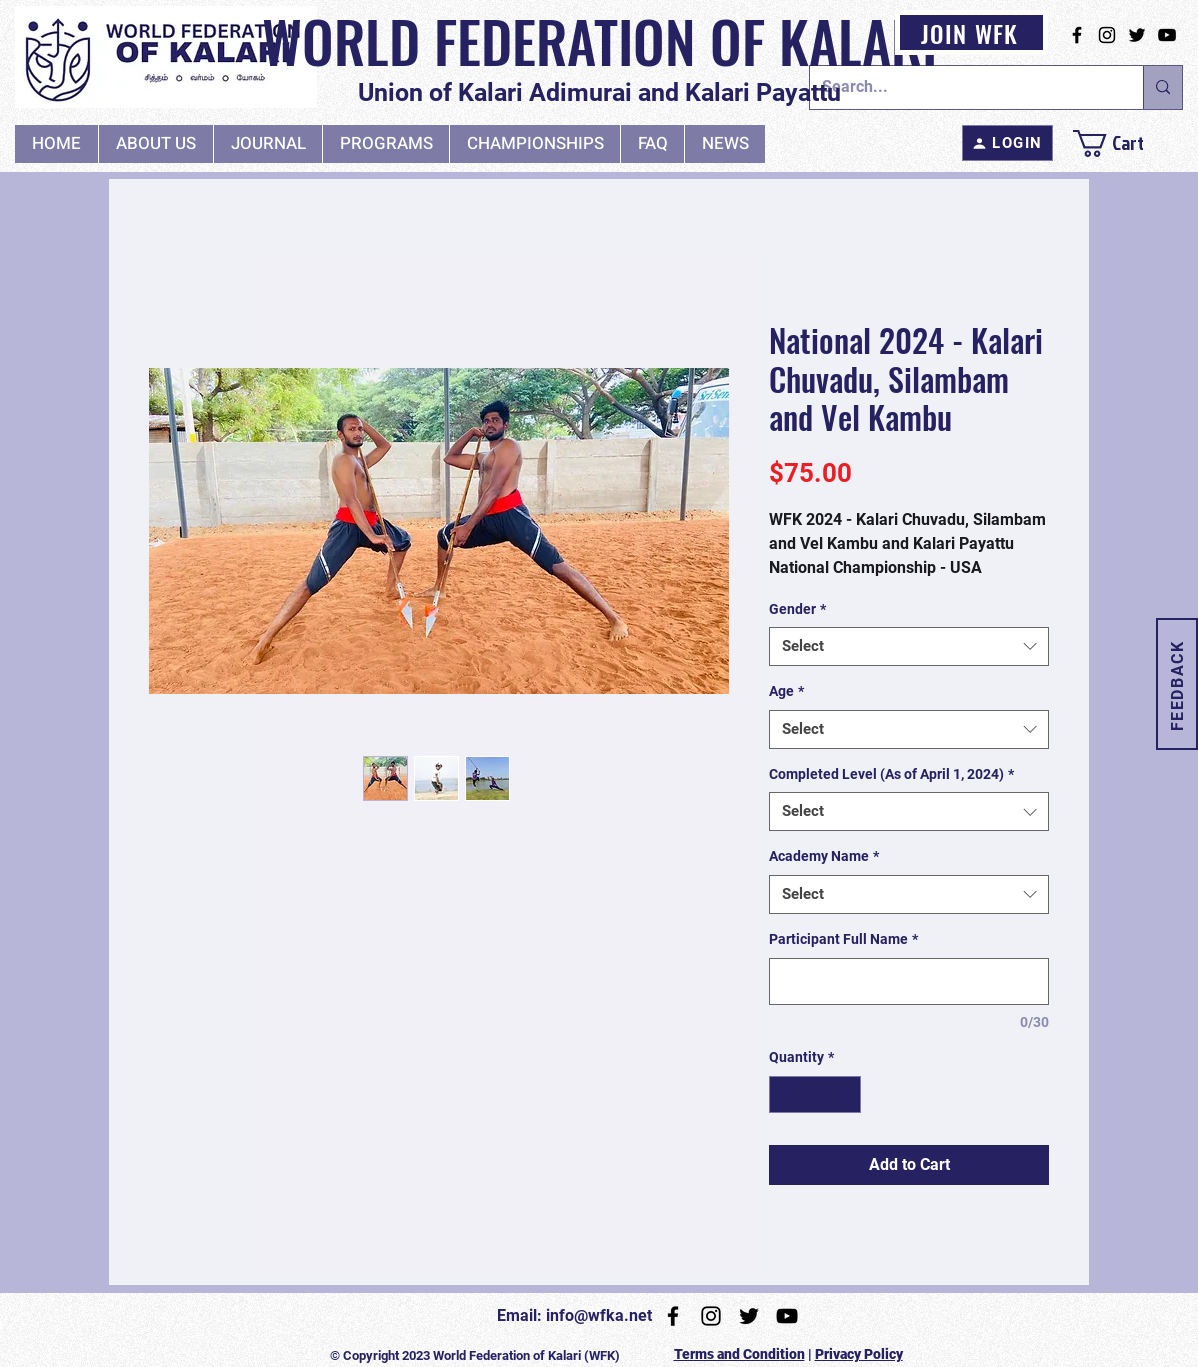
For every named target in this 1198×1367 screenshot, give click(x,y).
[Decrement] (784, 1094)
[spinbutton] (815, 1094)
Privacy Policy (859, 1354)
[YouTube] (1167, 35)
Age (786, 691)
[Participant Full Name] (909, 981)
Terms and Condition (739, 1354)
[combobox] (909, 646)
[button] (267, 144)
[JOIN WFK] (971, 32)
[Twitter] (1137, 35)
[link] (1125, 143)
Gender (797, 609)
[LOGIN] (1007, 143)
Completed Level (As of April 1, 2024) (891, 774)
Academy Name (824, 856)
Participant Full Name (843, 939)
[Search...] (961, 87)
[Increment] (845, 1094)
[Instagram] (1107, 35)
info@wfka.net (599, 1315)
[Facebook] (1077, 35)
